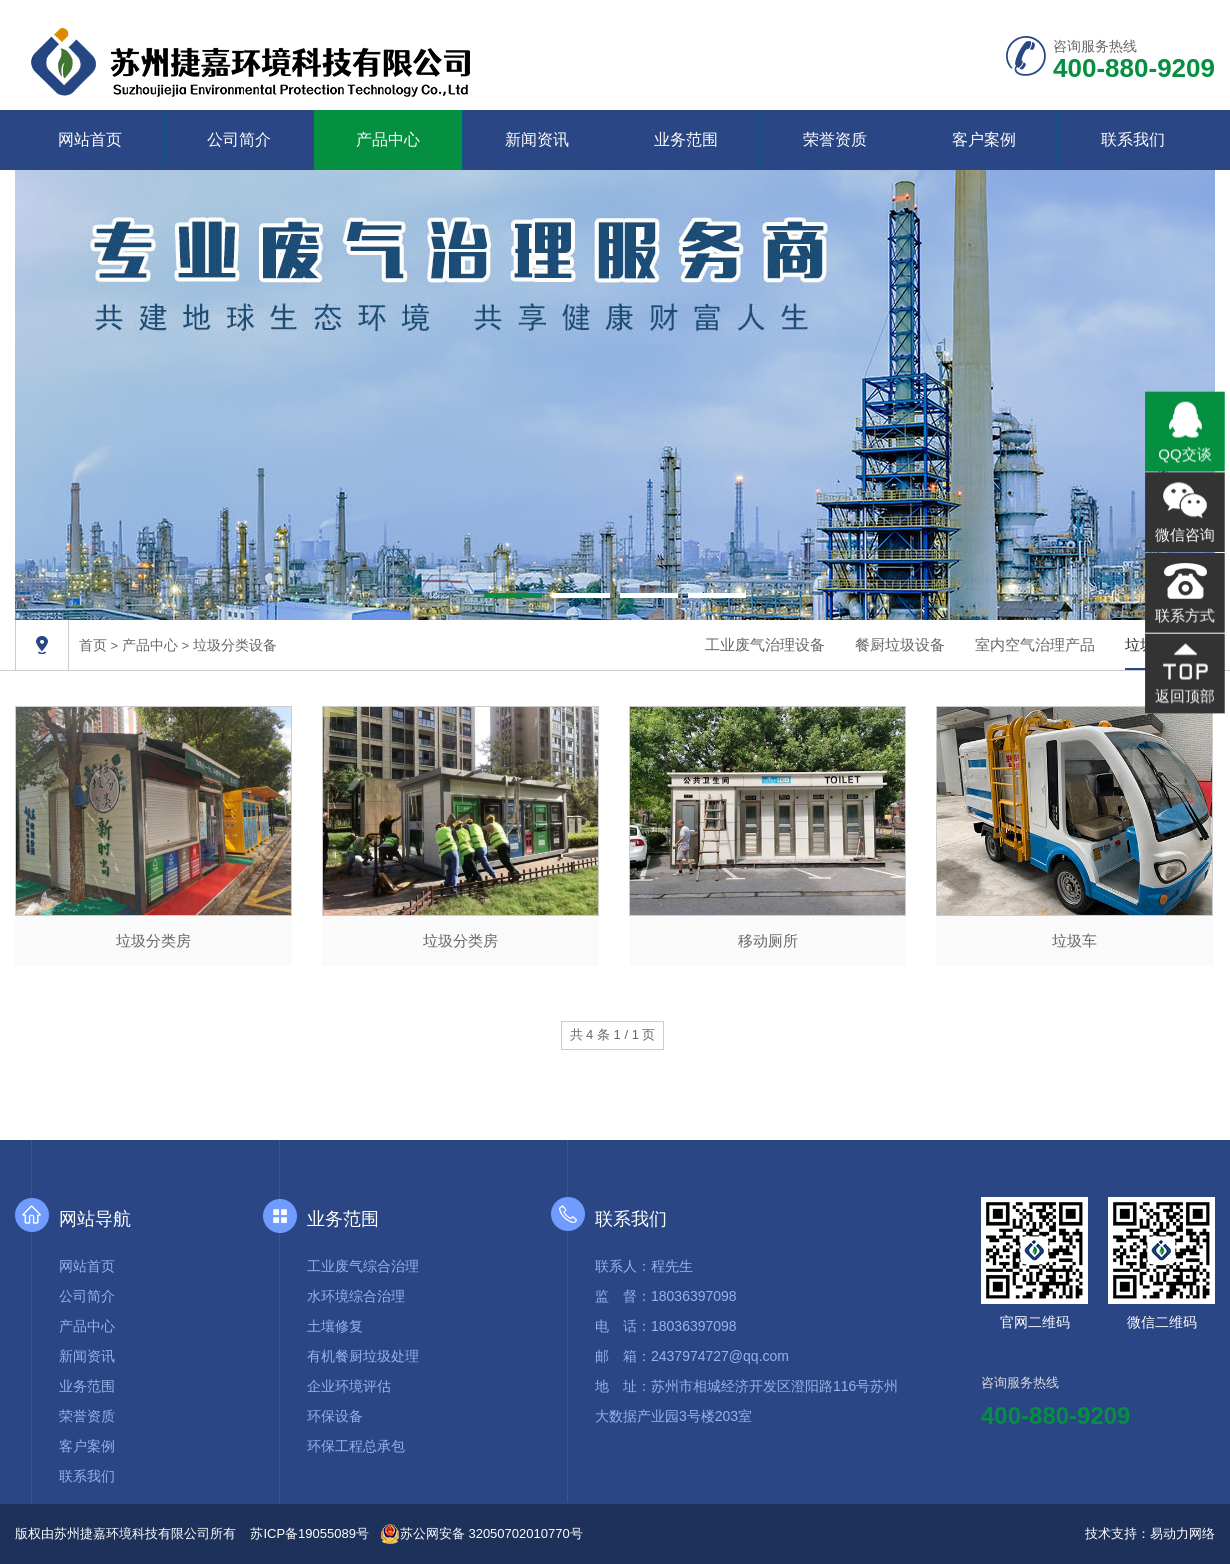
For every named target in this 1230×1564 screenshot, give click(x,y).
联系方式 (1184, 614)
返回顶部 (1184, 693)
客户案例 (984, 139)
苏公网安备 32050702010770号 (481, 1534)
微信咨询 (1184, 535)
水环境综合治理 (356, 1296)
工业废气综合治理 (363, 1266)
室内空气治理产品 (1035, 644)
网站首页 (90, 139)
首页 (93, 645)
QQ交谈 (1185, 455)
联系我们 (1133, 139)
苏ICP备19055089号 (309, 1533)
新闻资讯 (537, 139)
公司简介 (239, 139)
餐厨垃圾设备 (900, 644)
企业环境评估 (349, 1386)
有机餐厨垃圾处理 (363, 1356)
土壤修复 (335, 1326)
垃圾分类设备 (235, 645)
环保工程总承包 (356, 1446)
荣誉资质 (835, 139)
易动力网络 (1182, 1533)
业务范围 (686, 139)
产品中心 (388, 139)
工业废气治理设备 (765, 644)
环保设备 (335, 1416)
